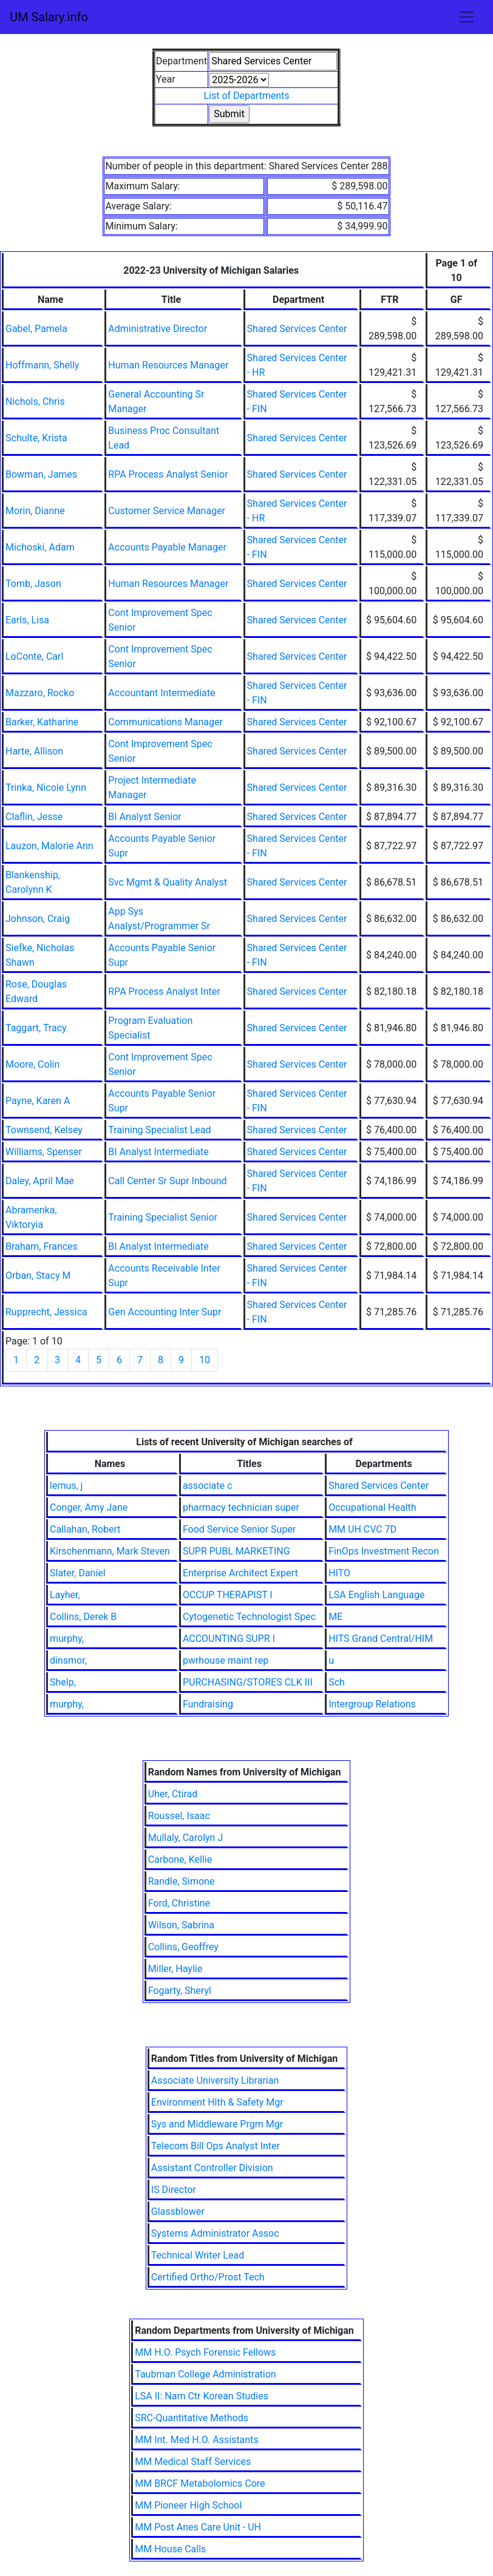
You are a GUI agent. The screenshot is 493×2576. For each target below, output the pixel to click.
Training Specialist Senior (162, 1217)
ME (335, 1616)
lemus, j (66, 1485)
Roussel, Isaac (179, 1816)
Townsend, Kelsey (44, 1130)
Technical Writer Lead (197, 2255)
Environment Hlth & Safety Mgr (217, 2102)
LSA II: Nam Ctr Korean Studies (201, 2396)
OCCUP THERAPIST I (228, 1595)
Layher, (65, 1595)
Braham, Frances (41, 1246)
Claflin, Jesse (34, 816)
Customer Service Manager (166, 511)
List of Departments (246, 95)
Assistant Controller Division (212, 2168)
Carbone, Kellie (180, 1859)
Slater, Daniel (78, 1573)
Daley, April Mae (39, 1181)
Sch (336, 1682)
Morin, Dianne (35, 511)
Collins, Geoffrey (183, 1947)
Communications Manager (165, 722)
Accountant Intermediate (161, 693)
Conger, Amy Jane (88, 1507)
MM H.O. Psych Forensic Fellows (205, 2352)
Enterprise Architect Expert (240, 1573)
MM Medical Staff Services (193, 2461)
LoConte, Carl (34, 656)
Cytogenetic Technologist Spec (249, 1616)
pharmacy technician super (241, 1507)
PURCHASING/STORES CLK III (248, 1682)
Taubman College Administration (205, 2374)
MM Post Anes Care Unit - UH (198, 2527)
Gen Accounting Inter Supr (164, 1312)
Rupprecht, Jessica (46, 1312)
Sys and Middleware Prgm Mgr (217, 2124)
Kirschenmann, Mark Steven (110, 1551)
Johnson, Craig (37, 918)
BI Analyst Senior (144, 816)
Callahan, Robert (85, 1529)
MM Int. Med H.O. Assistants (196, 2440)
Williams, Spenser (43, 1152)
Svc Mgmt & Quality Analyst (167, 882)
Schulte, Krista (36, 438)
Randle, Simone (181, 1881)
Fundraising (208, 1704)
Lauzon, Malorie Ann (49, 846)
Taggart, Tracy (36, 1028)
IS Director (173, 2189)
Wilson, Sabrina (181, 1925)
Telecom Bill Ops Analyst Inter (215, 2146)
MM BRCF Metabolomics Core (200, 2483)
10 (204, 1360)
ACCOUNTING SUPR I (229, 1638)
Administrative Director (157, 328)
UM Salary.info (49, 17)
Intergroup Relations (372, 1704)
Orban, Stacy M (37, 1275)
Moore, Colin (32, 1064)
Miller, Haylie (175, 1968)
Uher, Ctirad (173, 1794)
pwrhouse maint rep (225, 1660)
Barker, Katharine (41, 722)
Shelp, (63, 1682)
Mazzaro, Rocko (39, 693)
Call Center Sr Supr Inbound (167, 1181)
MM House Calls (170, 2549)
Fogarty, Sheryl (179, 1990)
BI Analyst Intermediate (158, 1152)
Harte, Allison (34, 751)
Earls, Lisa (27, 620)
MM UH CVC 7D (362, 1529)
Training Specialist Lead (159, 1130)
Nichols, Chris (35, 401)
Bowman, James (41, 474)
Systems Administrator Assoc (215, 2233)
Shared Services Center (297, 328)
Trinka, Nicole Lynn (45, 787)
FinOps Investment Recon (383, 1551)
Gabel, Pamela (36, 328)
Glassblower (178, 2211)
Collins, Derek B (83, 1616)
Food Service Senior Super (239, 1529)
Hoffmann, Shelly (42, 365)
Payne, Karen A (37, 1101)
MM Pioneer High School (188, 2505)
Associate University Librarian (215, 2080)
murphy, (67, 1638)
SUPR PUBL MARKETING (236, 1551)
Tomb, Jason (33, 583)
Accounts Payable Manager (167, 547)
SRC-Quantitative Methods (191, 2418)
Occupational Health (372, 1507)
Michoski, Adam (40, 547)
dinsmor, (68, 1660)
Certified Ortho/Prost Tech (208, 2277)
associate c (207, 1485)
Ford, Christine (179, 1903)
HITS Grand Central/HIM (380, 1638)
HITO (339, 1573)
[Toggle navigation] (466, 17)
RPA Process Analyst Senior (168, 474)
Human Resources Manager (168, 365)
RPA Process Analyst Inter (164, 991)
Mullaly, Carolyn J (185, 1837)
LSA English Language (376, 1595)
